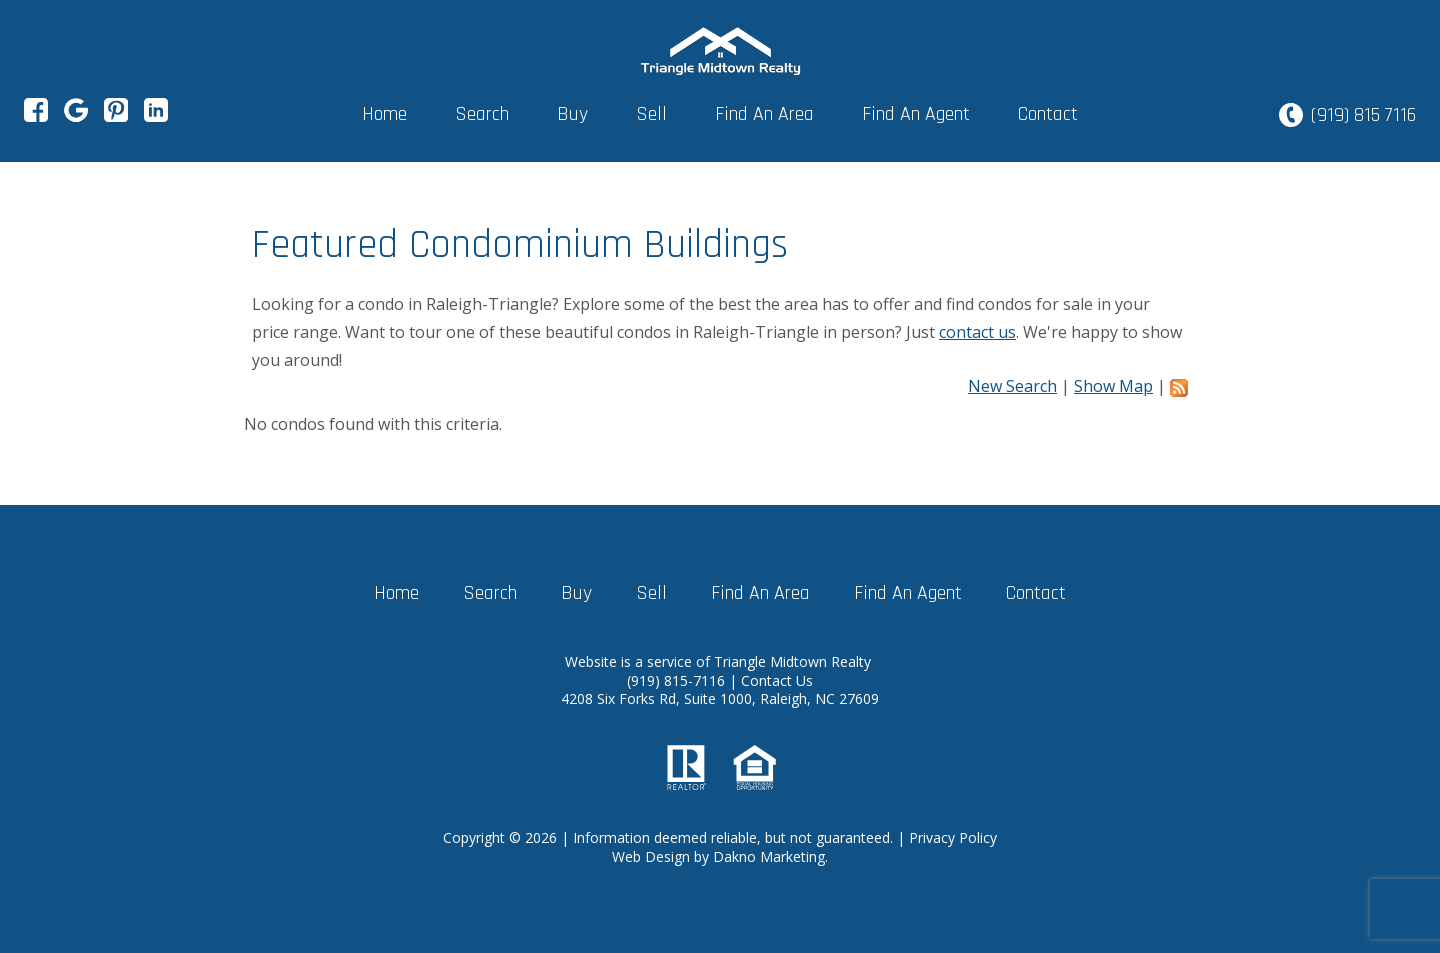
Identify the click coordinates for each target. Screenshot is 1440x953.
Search (482, 114)
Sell (651, 114)
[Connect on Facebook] (36, 116)
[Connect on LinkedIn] (156, 116)
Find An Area (764, 114)
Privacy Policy (953, 837)
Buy (572, 114)
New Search (1012, 386)
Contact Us (777, 680)
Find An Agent (916, 114)
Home (384, 114)
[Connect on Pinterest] (116, 116)
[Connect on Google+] (76, 116)
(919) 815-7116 (678, 680)
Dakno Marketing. (770, 856)
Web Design (651, 856)
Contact (1048, 114)
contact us (977, 332)
